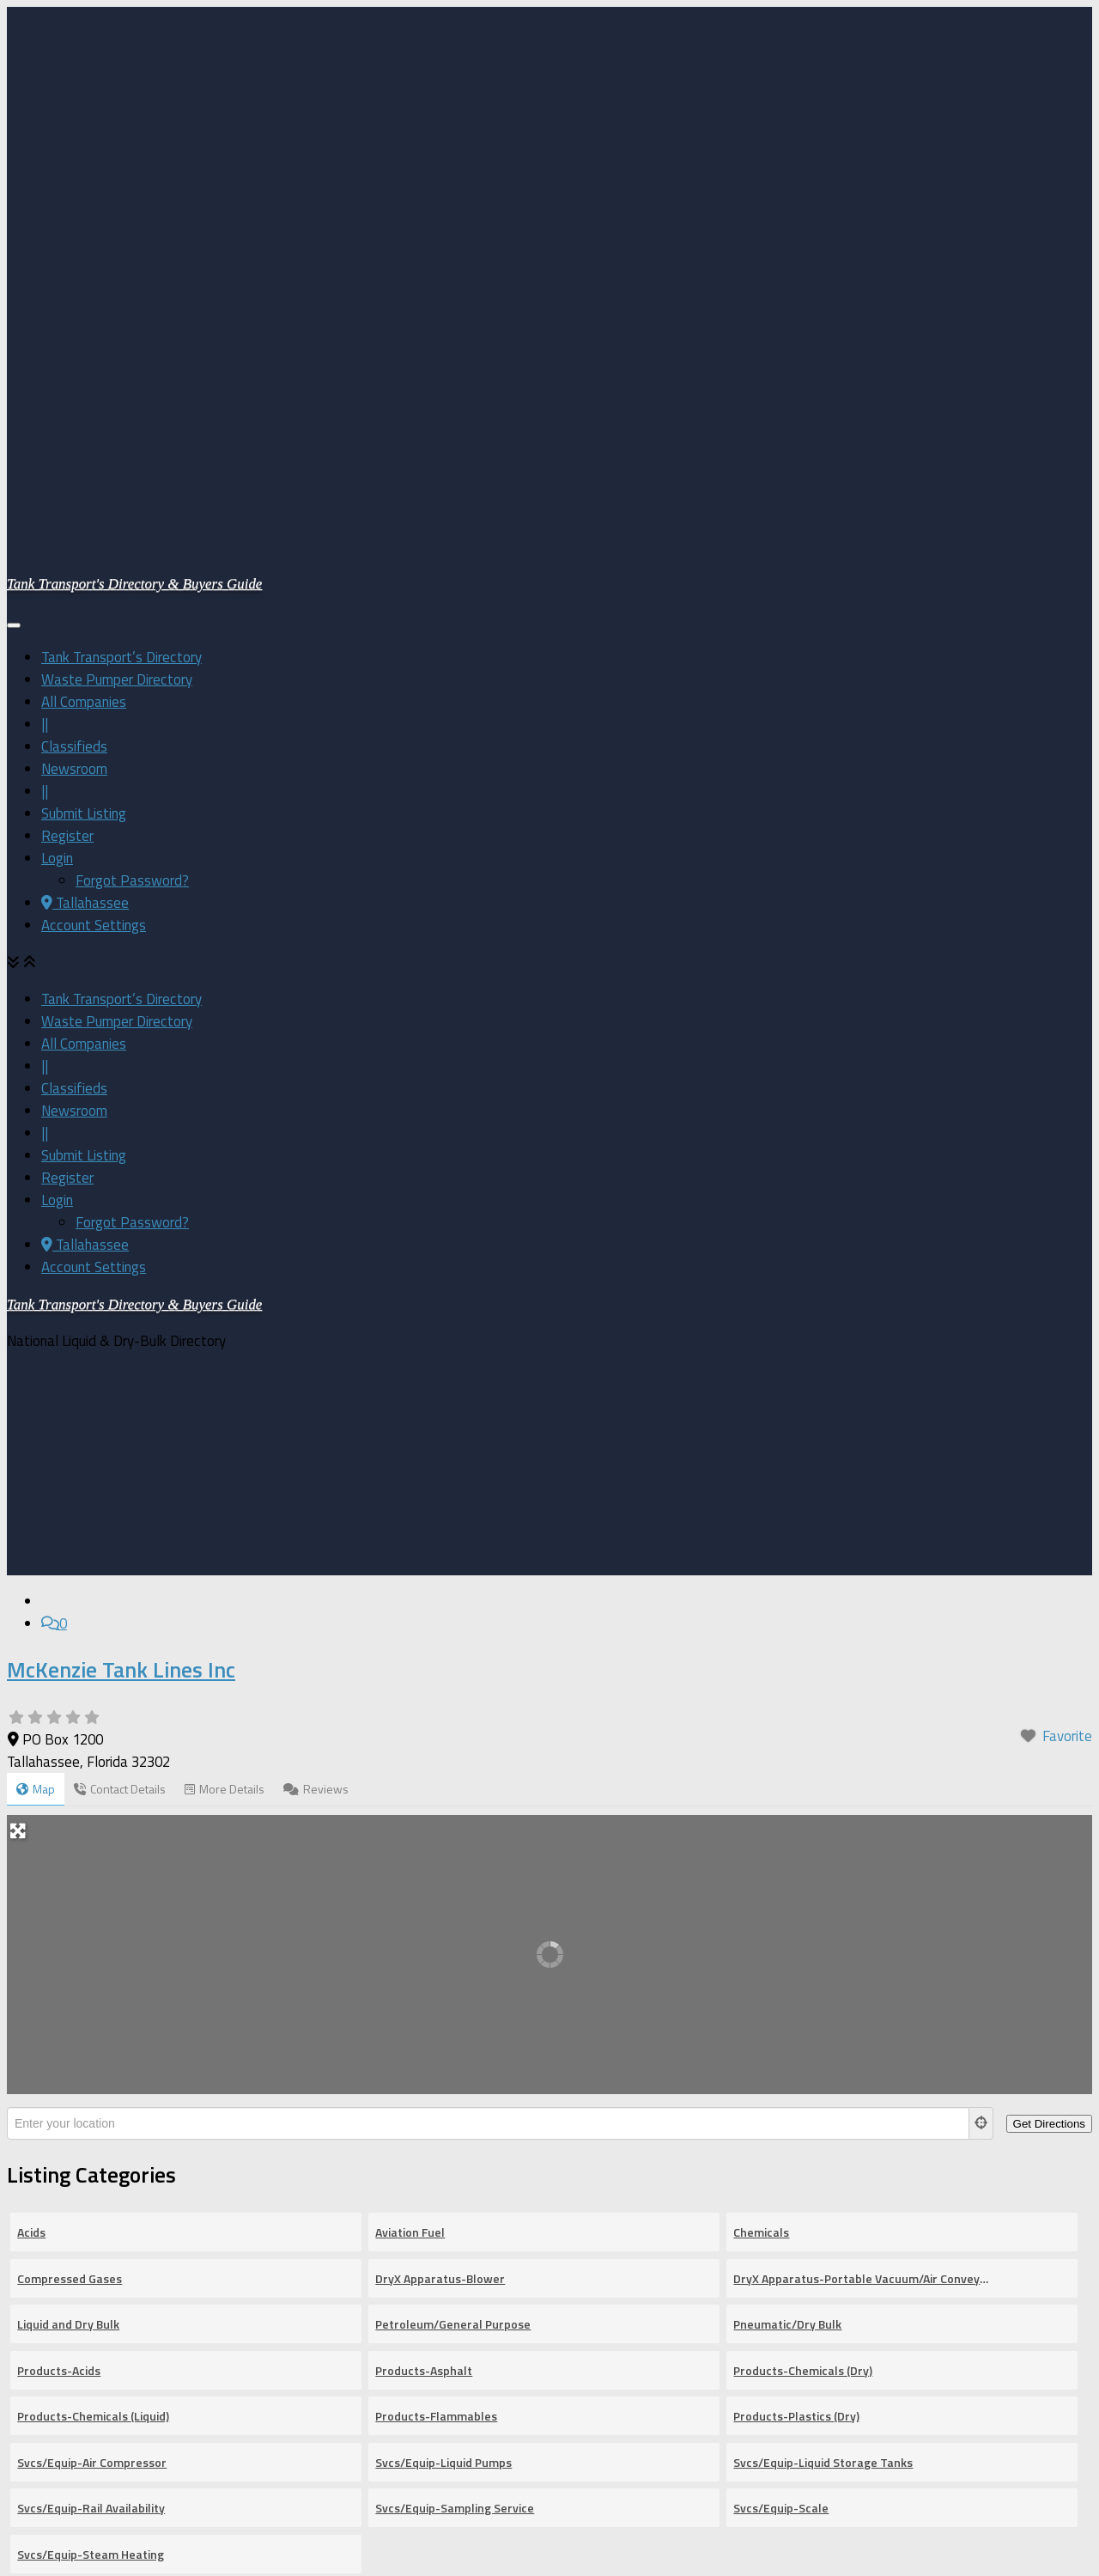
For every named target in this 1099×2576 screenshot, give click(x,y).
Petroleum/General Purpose (453, 1863)
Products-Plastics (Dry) (796, 1955)
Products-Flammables (436, 1955)
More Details (224, 1327)
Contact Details (120, 1327)
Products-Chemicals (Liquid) (93, 1955)
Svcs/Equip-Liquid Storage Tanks (823, 2001)
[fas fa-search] (902, 2230)
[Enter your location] (488, 1662)
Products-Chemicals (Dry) (802, 1909)
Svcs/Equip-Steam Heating (90, 2093)
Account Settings (93, 702)
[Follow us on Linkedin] (47, 2528)
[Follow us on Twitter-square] (47, 2505)
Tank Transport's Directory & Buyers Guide (134, 360)
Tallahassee (85, 679)
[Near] (655, 2230)
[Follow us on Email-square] (47, 2550)
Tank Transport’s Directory (121, 434)
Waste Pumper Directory (116, 456)
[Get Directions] (1049, 1662)
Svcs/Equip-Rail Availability (91, 2046)
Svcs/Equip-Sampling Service (454, 2046)
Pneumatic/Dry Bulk (787, 1863)
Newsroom (74, 545)
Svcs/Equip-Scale (781, 2046)
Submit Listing (83, 590)
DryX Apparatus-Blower (440, 1817)
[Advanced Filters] (1005, 2230)
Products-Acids (58, 1909)
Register (67, 612)
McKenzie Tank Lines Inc (121, 1208)
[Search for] (238, 2230)
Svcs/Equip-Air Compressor (92, 2001)
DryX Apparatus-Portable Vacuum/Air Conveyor (861, 1817)
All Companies (83, 478)
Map (35, 1327)
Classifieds (74, 523)
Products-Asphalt (423, 1909)
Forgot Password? (132, 657)
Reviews (316, 1327)
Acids (31, 1771)
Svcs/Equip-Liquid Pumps (443, 2001)
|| (44, 501)
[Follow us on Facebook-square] (47, 2483)
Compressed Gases (69, 1817)
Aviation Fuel (410, 1771)
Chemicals (761, 1771)
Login (57, 635)
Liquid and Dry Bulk (68, 1863)
